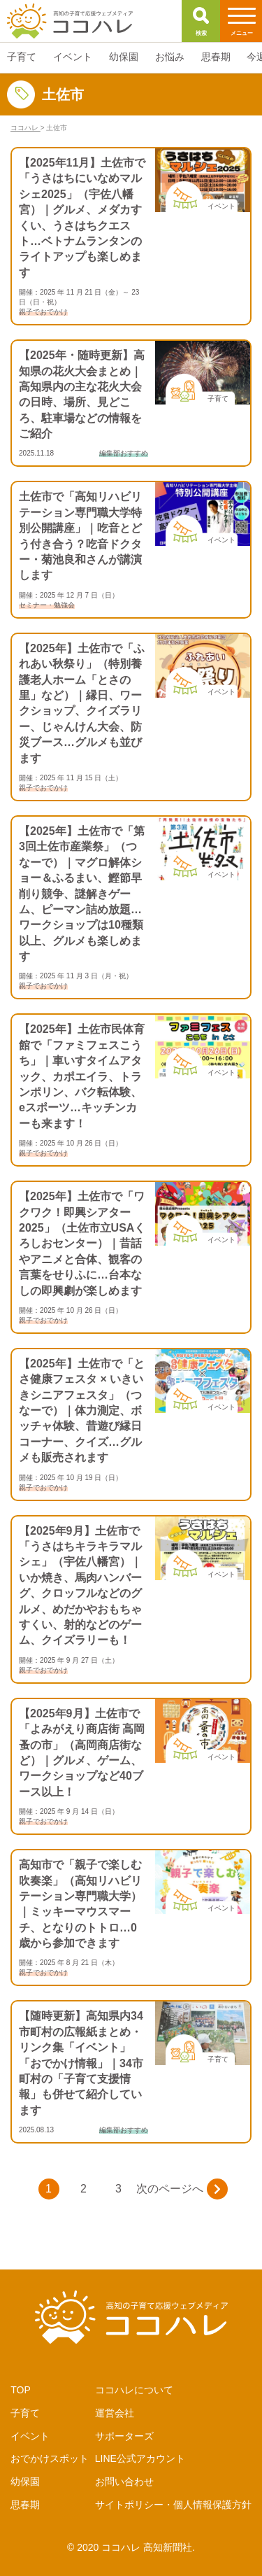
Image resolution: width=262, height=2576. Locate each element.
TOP (20, 2389)
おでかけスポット (49, 2458)
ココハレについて (134, 2389)
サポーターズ (124, 2436)
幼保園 (25, 2481)
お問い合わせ (124, 2481)
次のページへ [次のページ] (182, 2189)
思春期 (25, 2504)
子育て (25, 2413)
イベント (30, 2436)
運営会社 (114, 2413)
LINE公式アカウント (140, 2458)
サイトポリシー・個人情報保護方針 (173, 2504)
